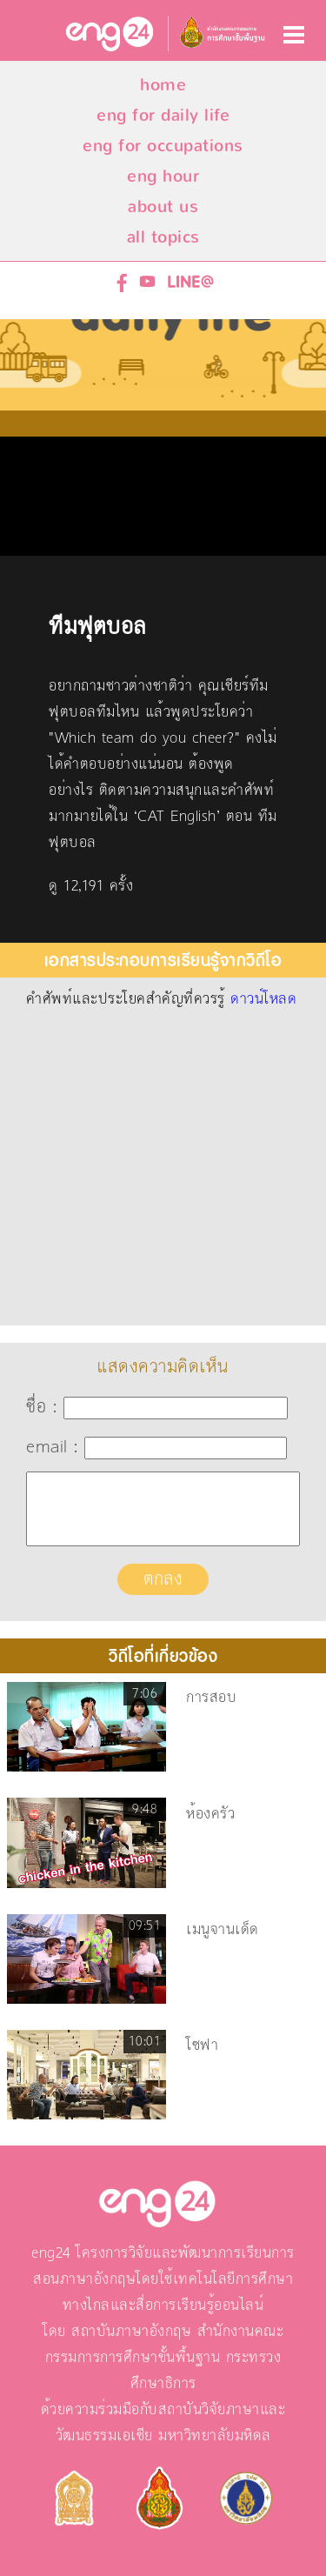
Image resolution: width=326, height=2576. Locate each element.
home (163, 85)
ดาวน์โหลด (263, 999)
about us (163, 206)
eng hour (163, 176)
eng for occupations (163, 146)
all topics (163, 237)
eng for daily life (163, 115)
